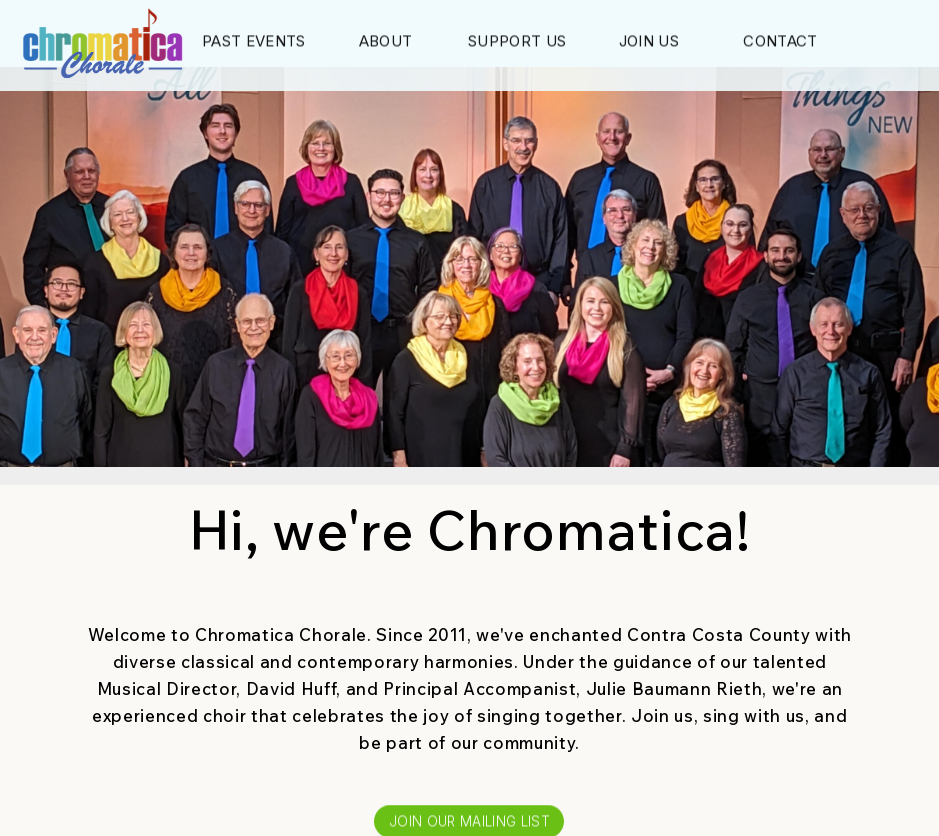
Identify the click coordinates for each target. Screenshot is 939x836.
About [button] (386, 42)
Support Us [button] (517, 42)
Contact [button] (780, 42)
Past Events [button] (254, 42)
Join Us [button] (649, 42)
